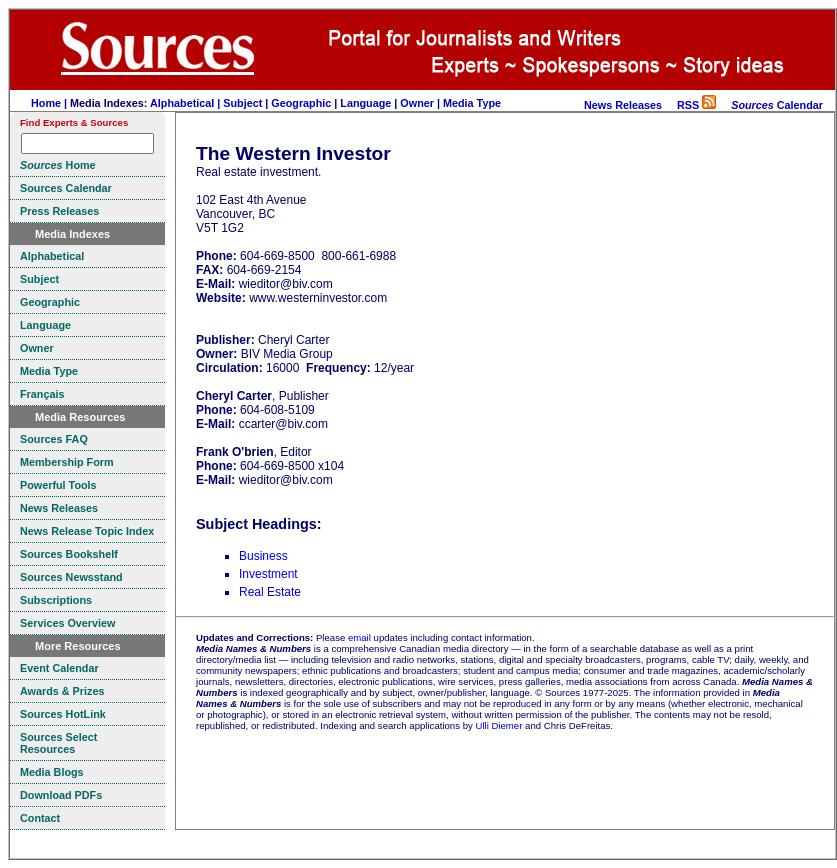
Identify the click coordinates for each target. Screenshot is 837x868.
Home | (50, 103)
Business (263, 556)
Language (365, 103)
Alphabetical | (186, 103)
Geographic (301, 103)
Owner (417, 103)
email (359, 637)
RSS (696, 105)
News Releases (623, 105)
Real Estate (270, 592)
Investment (268, 574)
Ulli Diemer (498, 725)
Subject (242, 103)
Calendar (777, 105)
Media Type (472, 103)
